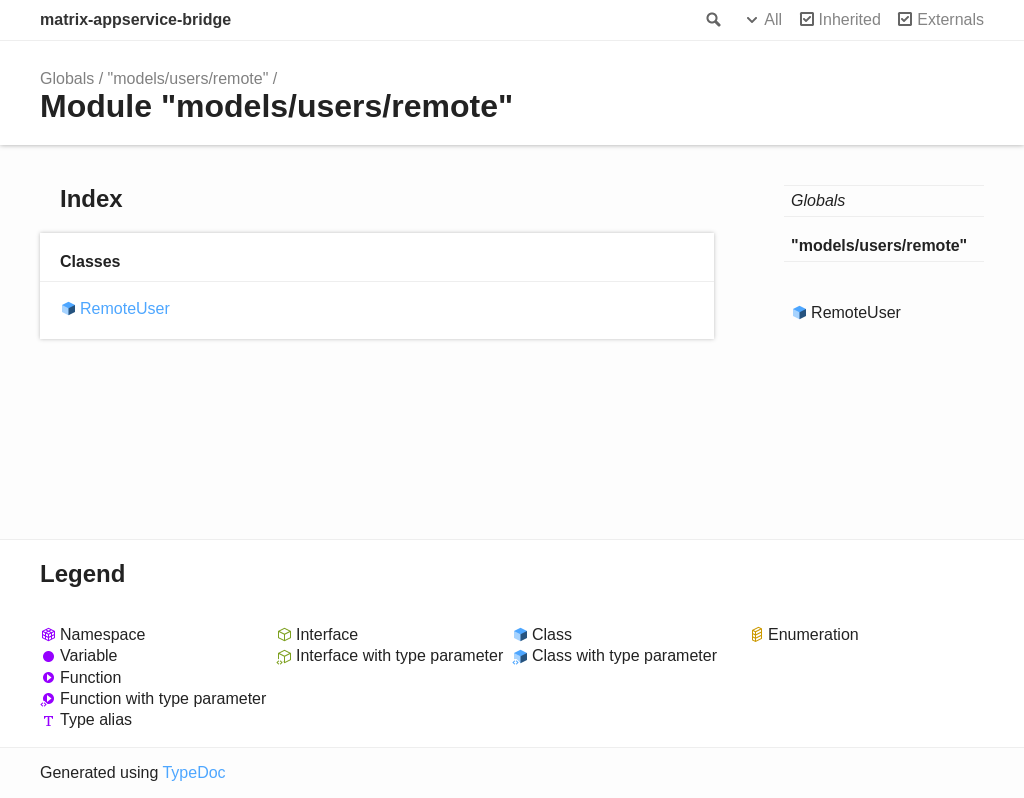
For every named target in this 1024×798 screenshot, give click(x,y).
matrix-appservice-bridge (135, 19)
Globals (67, 78)
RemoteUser (125, 308)
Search (712, 20)
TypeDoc (193, 772)
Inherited (850, 19)
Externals (950, 19)
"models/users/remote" (188, 78)
